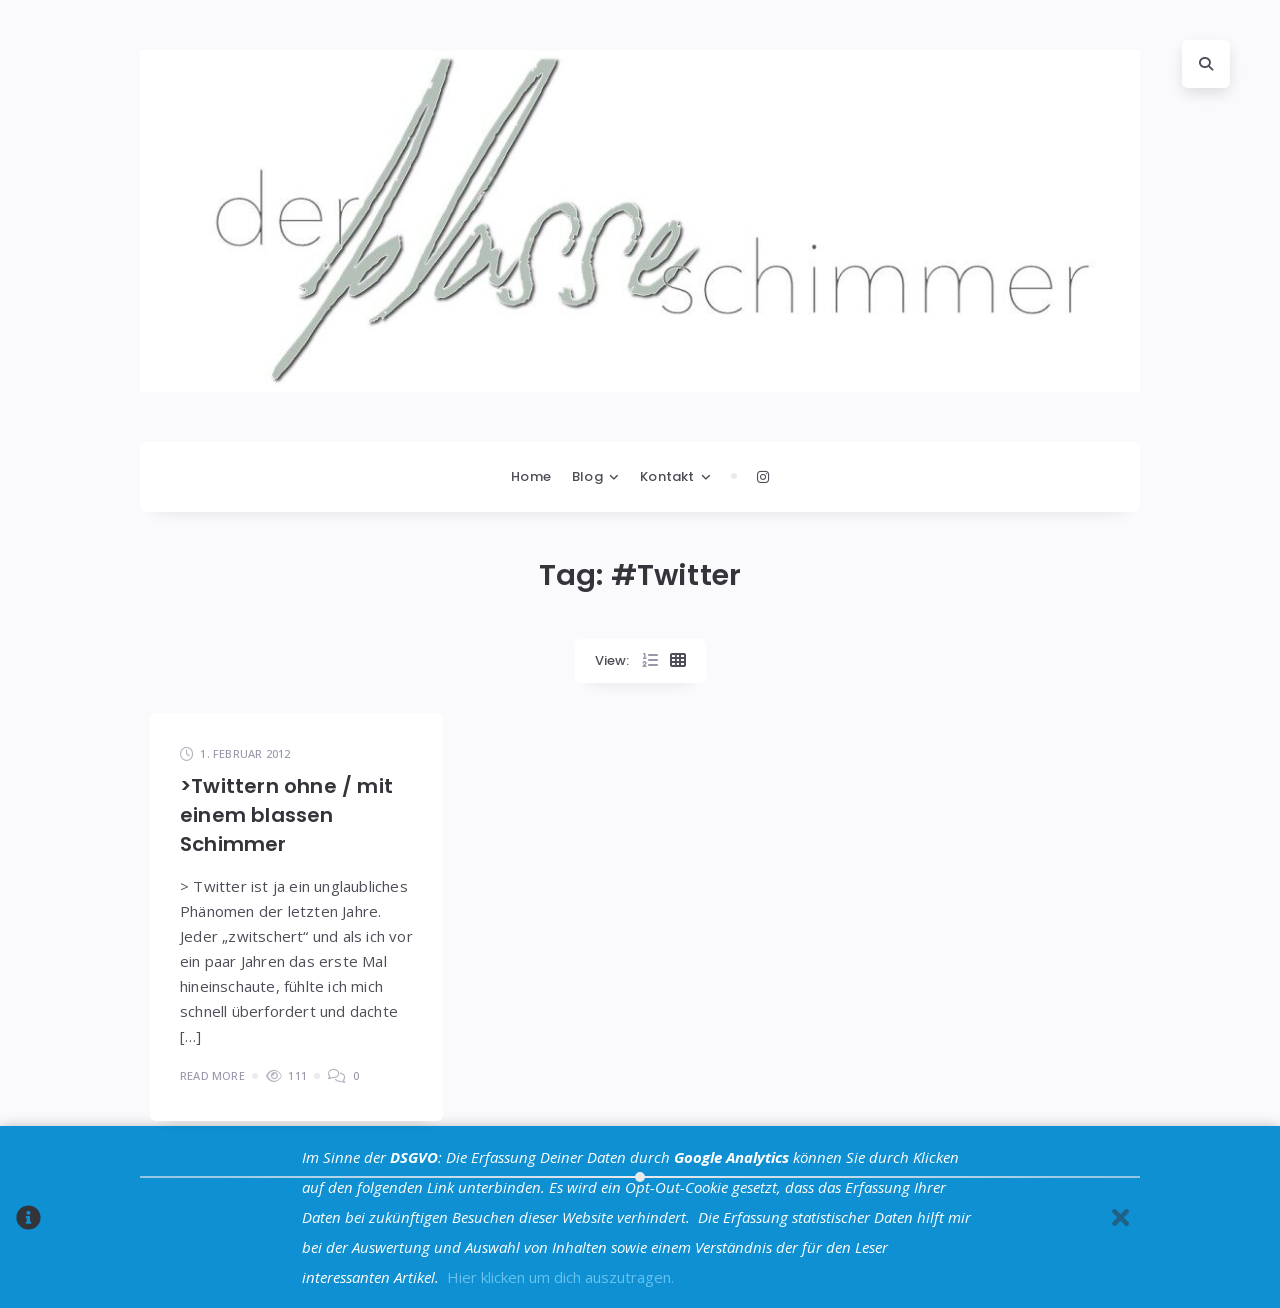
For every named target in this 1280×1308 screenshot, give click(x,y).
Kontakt (667, 476)
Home (531, 476)
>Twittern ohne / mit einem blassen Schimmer (286, 815)
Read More (212, 1075)
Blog (587, 476)
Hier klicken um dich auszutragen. (560, 1277)
